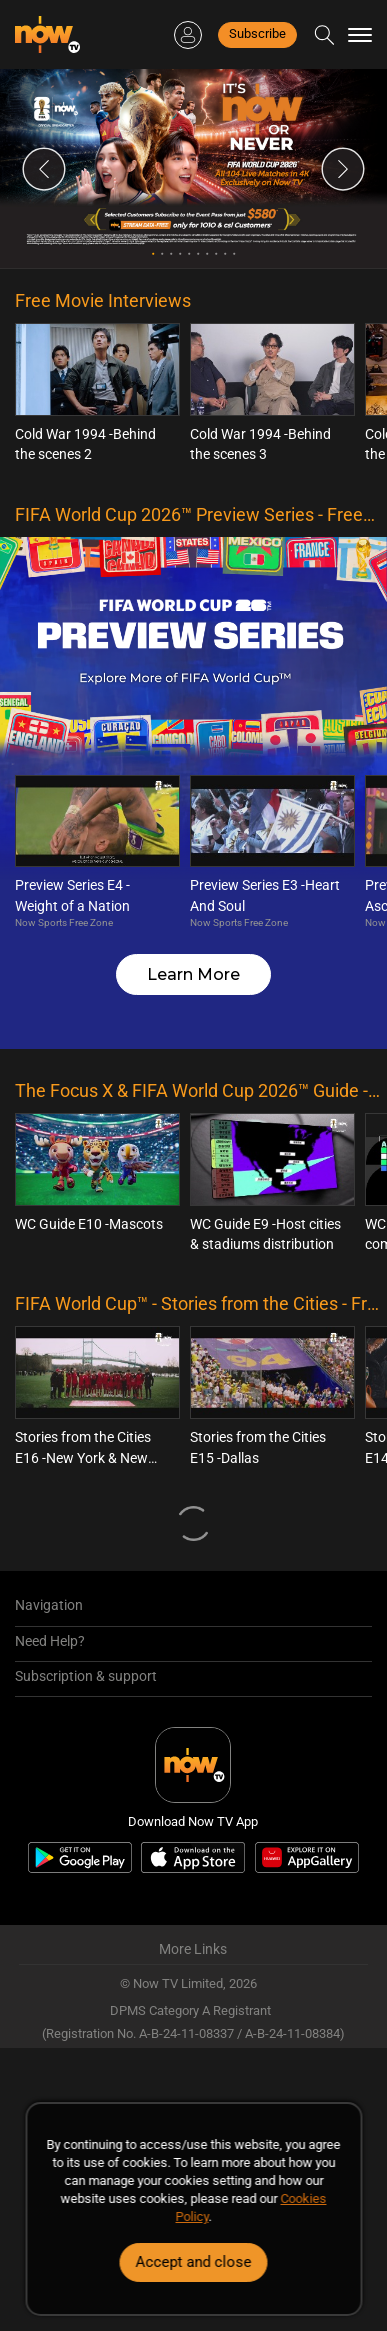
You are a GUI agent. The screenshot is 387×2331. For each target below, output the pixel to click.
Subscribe (257, 33)
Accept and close (194, 2262)
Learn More (193, 974)
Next (343, 169)
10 (234, 253)
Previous (44, 169)
